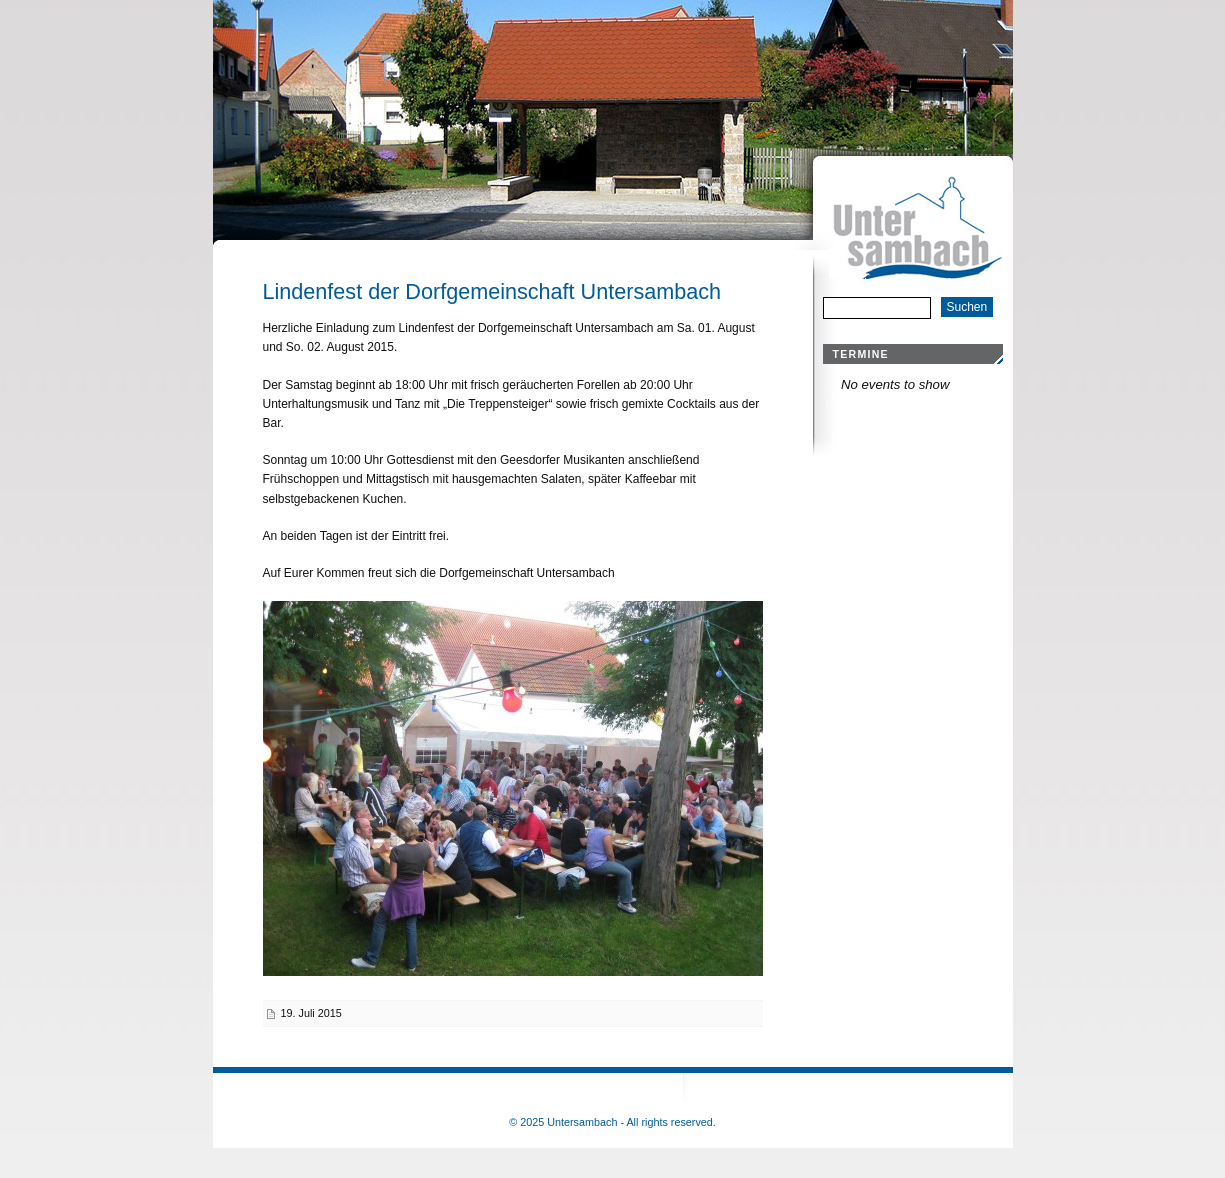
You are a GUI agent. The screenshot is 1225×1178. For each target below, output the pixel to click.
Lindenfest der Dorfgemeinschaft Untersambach (492, 291)
